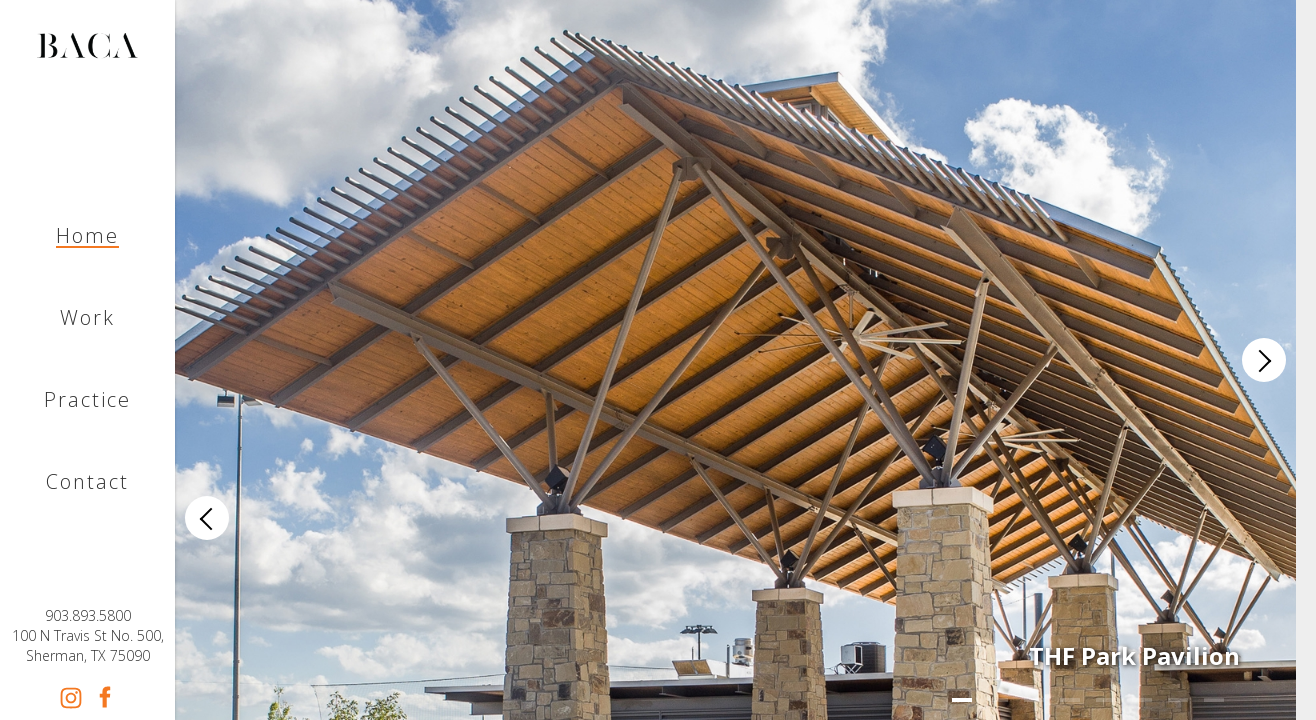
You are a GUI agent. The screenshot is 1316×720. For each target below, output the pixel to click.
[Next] (1264, 360)
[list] (735, 360)
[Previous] (207, 518)
